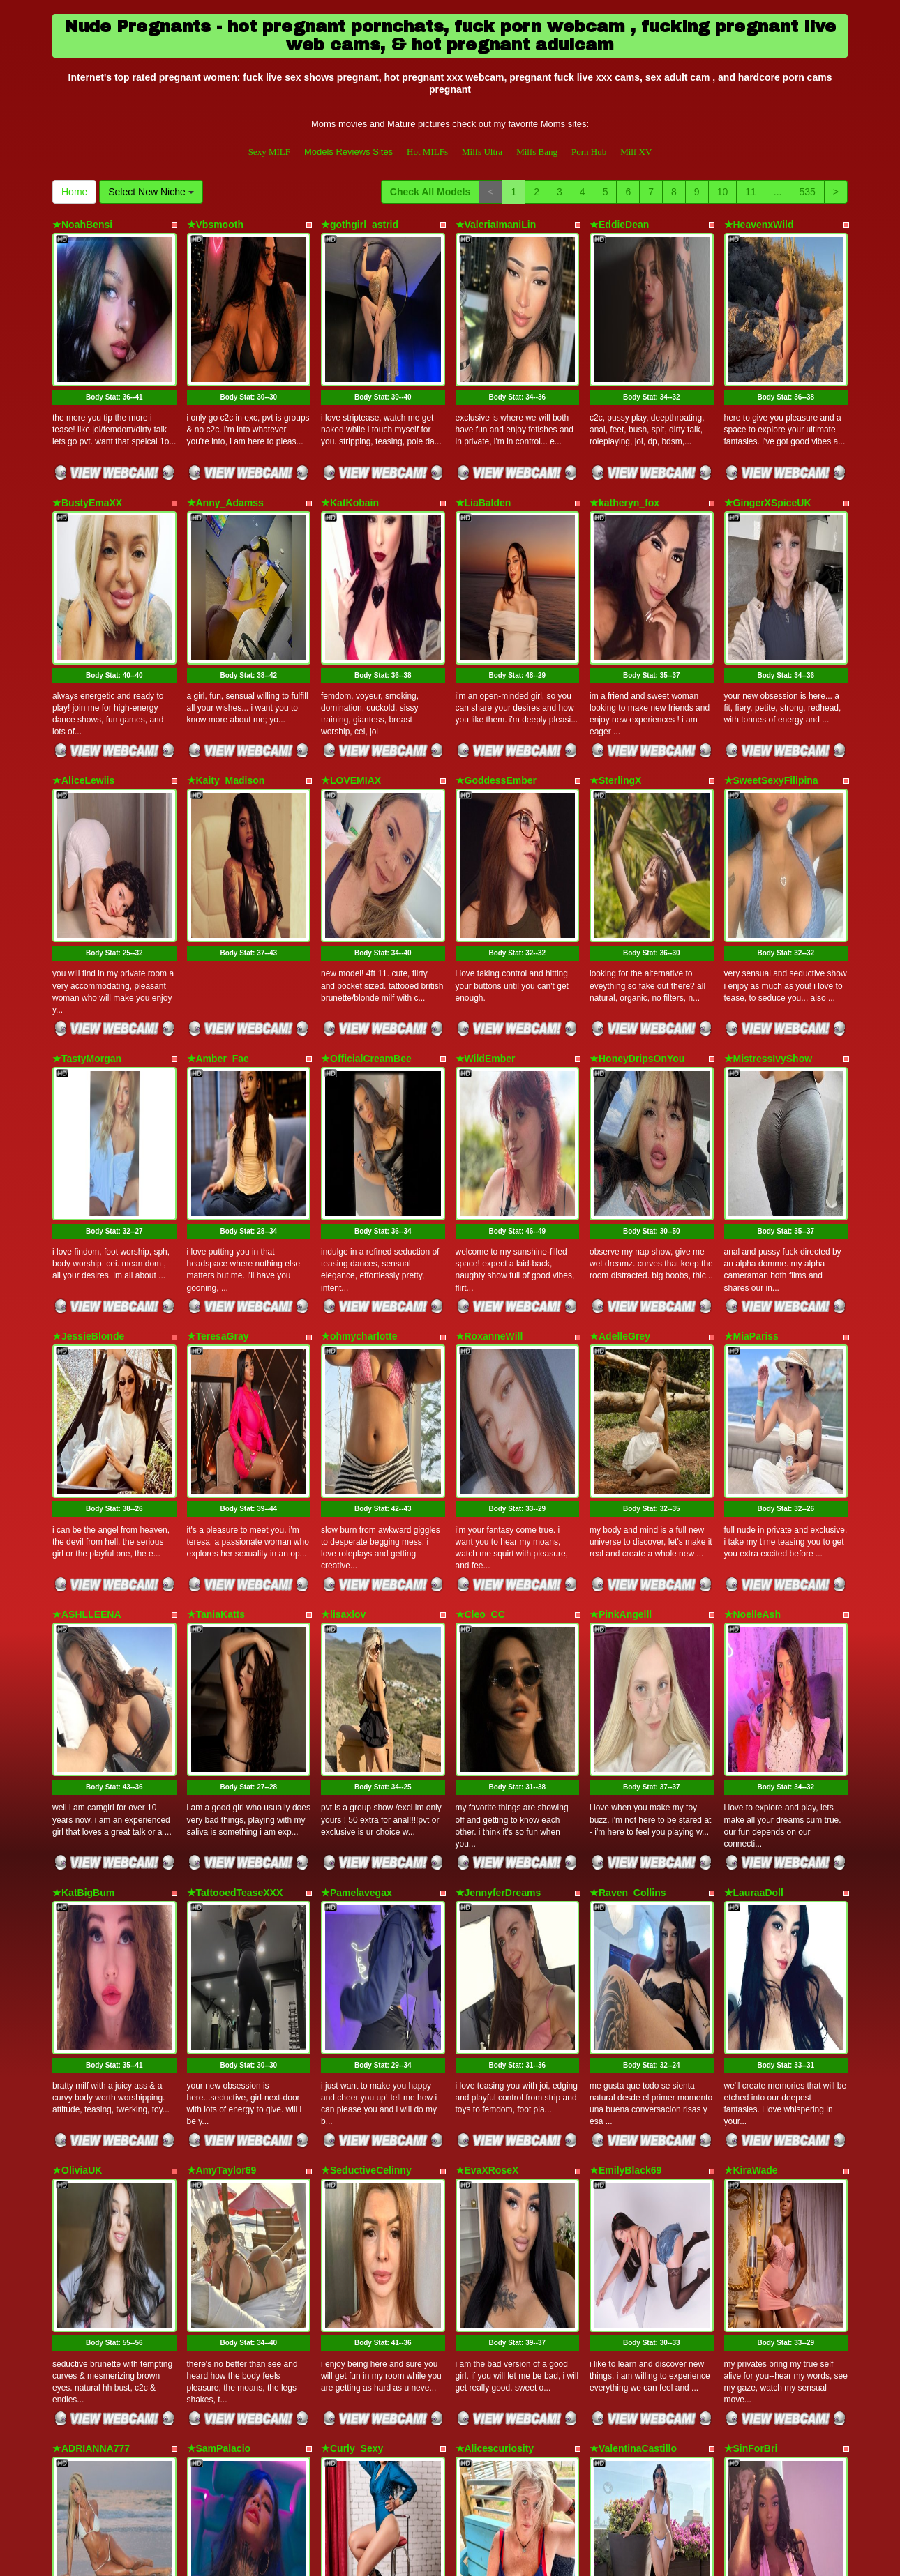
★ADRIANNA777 (91, 1951)
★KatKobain (350, 440)
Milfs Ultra (482, 151)
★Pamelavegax (356, 1520)
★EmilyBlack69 (625, 1735)
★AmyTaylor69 (222, 1735)
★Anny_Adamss (225, 440)
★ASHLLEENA (86, 1304)
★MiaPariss (751, 1087)
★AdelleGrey (620, 1087)
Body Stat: (114, 335)
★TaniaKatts (216, 1304)
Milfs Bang (536, 151)
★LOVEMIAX (351, 656)
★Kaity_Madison (226, 656)
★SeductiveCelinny (366, 1735)
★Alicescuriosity (495, 1951)
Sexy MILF (269, 151)
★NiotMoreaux (355, 2168)
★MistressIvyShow (768, 872)
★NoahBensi (82, 224)
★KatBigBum (83, 1520)
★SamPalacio (219, 1951)
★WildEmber (486, 872)
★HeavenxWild (759, 224)
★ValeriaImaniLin (496, 224)
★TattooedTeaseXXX (235, 1520)
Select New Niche (150, 191)
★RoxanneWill (489, 1087)
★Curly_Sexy (352, 1951)
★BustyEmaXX (87, 440)
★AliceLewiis (83, 656)
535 (807, 191)
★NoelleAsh (752, 1304)
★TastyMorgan (86, 872)
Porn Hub (588, 151)
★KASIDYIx (214, 2168)
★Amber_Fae (218, 872)
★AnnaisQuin (756, 2168)
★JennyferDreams (498, 1520)
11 (750, 191)
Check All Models (430, 191)
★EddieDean (619, 224)
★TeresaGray (218, 1087)
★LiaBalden (483, 440)
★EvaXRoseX (487, 1735)
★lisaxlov (343, 1304)
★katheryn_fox (624, 440)
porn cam (738, 2455)
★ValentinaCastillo (633, 1951)
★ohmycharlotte (359, 1087)
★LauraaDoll (753, 1520)
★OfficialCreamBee (366, 872)
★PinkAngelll (621, 1304)
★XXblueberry (623, 2168)
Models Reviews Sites (348, 151)
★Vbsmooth (215, 224)
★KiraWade (751, 1735)
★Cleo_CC (480, 1304)
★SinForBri (751, 1951)
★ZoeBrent (481, 2168)
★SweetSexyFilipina (771, 656)
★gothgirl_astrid (359, 224)
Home (74, 191)
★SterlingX (615, 656)
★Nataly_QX (81, 2168)
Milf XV (636, 151)
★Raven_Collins (628, 1520)
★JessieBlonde (88, 1087)
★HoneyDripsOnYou (637, 872)
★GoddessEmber (496, 656)
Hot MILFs (427, 151)
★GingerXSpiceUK (767, 440)
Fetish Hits (438, 2556)
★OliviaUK (77, 1735)
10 (722, 191)
